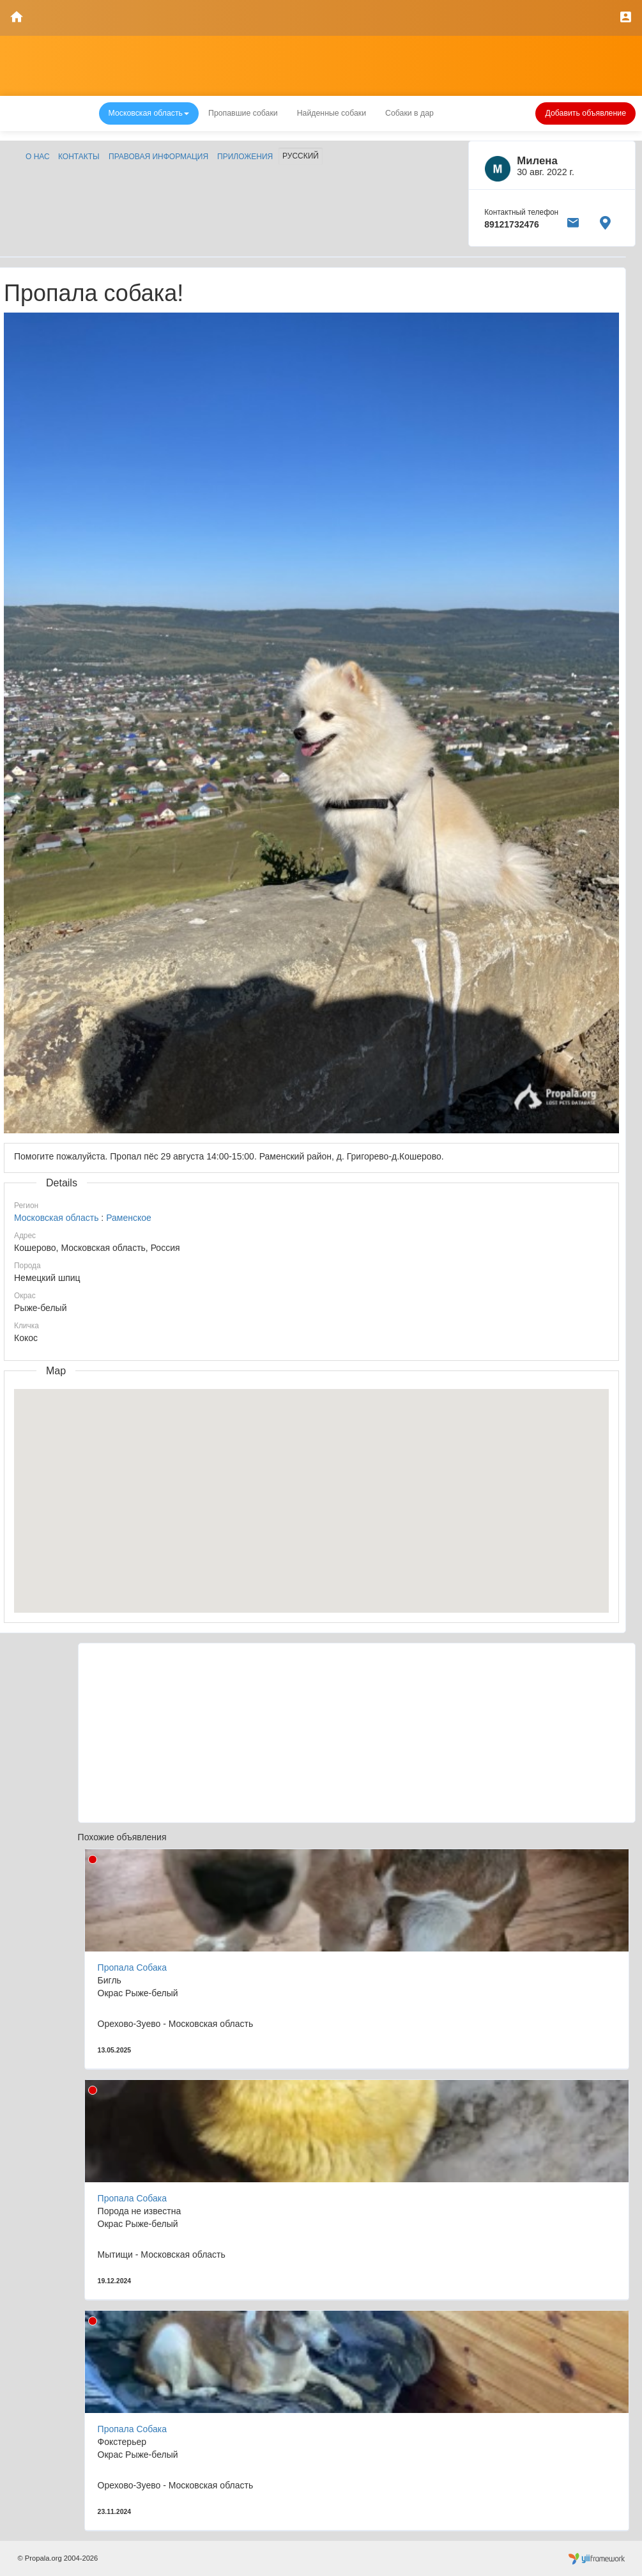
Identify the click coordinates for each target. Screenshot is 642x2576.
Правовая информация (158, 156)
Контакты (79, 156)
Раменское (128, 1218)
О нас (38, 156)
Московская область (56, 1218)
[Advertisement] (357, 1732)
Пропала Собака (132, 1967)
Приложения (245, 156)
